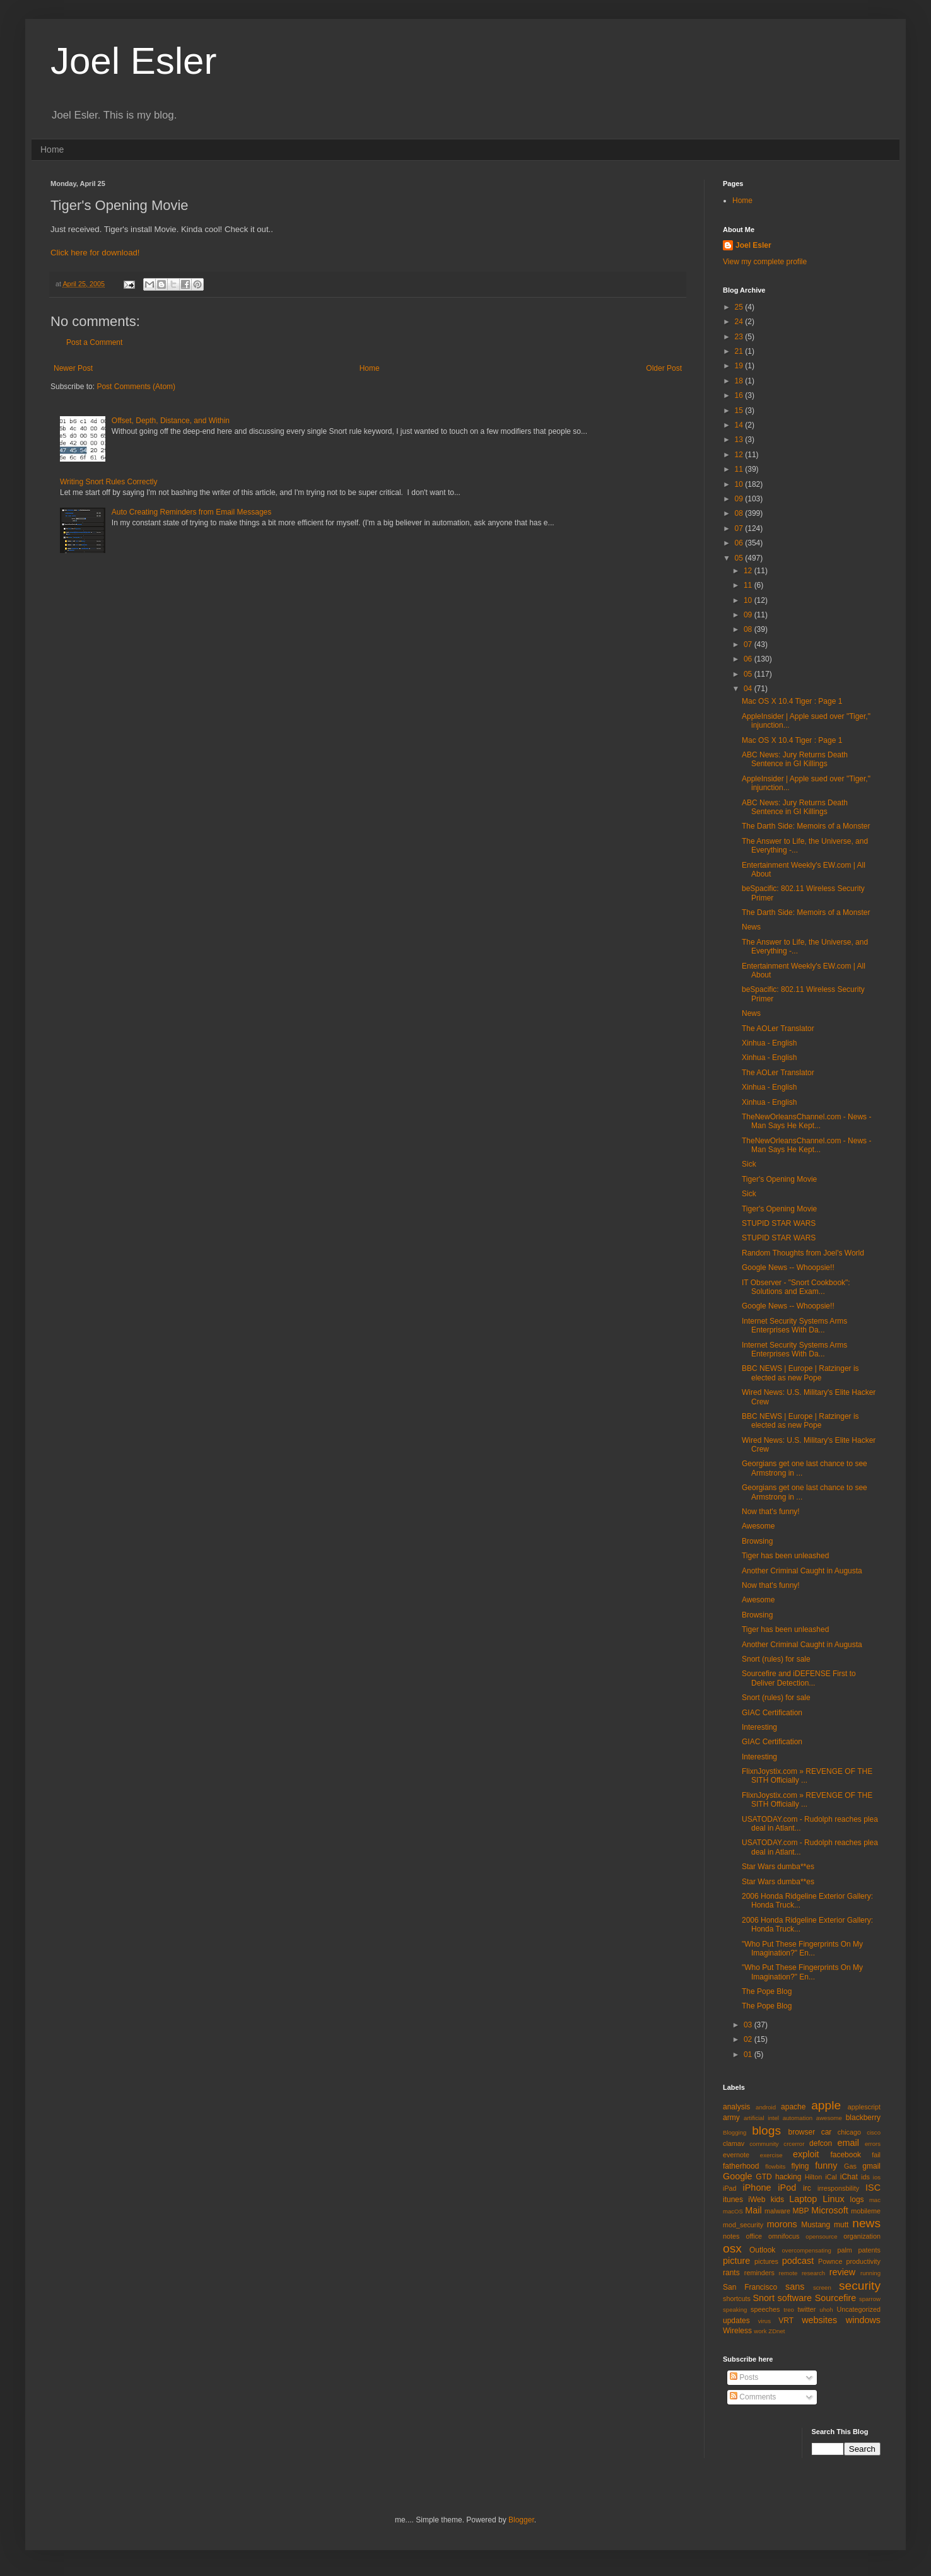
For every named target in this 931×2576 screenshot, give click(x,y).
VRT (785, 2320)
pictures (766, 2261)
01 (749, 2054)
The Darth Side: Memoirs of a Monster (806, 826)
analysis (736, 2106)
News (751, 927)
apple (826, 2105)
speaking (735, 2309)
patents (869, 2250)
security (860, 2285)
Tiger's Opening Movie (779, 1179)
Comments (753, 2396)
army (731, 2117)
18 (740, 380)
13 (740, 439)
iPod (787, 2188)
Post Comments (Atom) (136, 386)
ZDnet (776, 2331)
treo (788, 2309)
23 (740, 336)
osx (732, 2248)
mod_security (743, 2225)
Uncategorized (858, 2309)
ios (877, 2177)
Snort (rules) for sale (776, 1659)
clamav (733, 2143)
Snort (763, 2298)
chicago (849, 2132)
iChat (849, 2176)
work (760, 2331)
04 (749, 688)
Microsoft (829, 2210)
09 (740, 498)
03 (749, 2024)
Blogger (521, 2519)
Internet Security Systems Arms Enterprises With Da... (794, 1325)
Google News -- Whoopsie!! (788, 1267)
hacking (788, 2176)
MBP (800, 2210)
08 (740, 513)
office (754, 2236)
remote (788, 2273)
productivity (863, 2261)
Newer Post (73, 368)
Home (52, 149)
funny (826, 2165)
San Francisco (750, 2287)
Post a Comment (94, 342)
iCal (831, 2177)
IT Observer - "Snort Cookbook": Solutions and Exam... (796, 1287)
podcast (798, 2261)
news (866, 2223)
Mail (753, 2210)
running (870, 2273)
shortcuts (737, 2298)
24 (740, 321)
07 (740, 528)
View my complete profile (765, 261)
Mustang (815, 2224)
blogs (766, 2130)
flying (800, 2166)
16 (740, 395)
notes (731, 2236)
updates (736, 2320)
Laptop (803, 2199)
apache (793, 2106)
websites (819, 2320)
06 (740, 543)
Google (737, 2176)
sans (794, 2287)
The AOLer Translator (778, 1028)
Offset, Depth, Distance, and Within (171, 420)
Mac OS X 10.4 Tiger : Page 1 (792, 701)
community (763, 2143)
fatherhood (741, 2166)
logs (857, 2199)
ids (865, 2177)
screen (822, 2287)
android (766, 2107)
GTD (763, 2176)
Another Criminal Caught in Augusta (802, 1570)
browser (801, 2132)
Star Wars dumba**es (778, 1866)
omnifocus (783, 2236)
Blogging (734, 2132)
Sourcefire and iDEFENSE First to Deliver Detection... (799, 1678)
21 (740, 351)
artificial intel (761, 2117)
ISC (873, 2188)
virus (764, 2320)
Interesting (759, 1727)
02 (749, 2039)
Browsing (757, 1541)
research (813, 2273)
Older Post (664, 368)
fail (876, 2155)
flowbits (775, 2166)
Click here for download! (94, 252)
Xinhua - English (769, 1043)
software (795, 2298)
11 (740, 469)
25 (740, 307)
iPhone (757, 2188)
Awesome (758, 1526)
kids (777, 2199)
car (826, 2132)
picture (736, 2261)
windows (863, 2320)
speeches (765, 2309)
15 (740, 410)
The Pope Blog (767, 1991)
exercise (771, 2155)
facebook (845, 2154)
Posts (744, 2377)
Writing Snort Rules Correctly (109, 481)
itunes (733, 2199)
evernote (736, 2155)
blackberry (863, 2117)
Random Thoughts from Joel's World (803, 1253)
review (842, 2272)
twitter (807, 2309)
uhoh (826, 2309)
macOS (733, 2211)
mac (875, 2199)
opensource (821, 2236)
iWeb (756, 2199)
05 (740, 558)
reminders (759, 2272)
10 (740, 484)
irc (807, 2188)
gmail (871, 2166)
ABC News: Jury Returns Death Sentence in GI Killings (795, 759)
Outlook (762, 2250)
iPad (730, 2188)
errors (873, 2143)
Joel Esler (133, 61)
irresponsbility (838, 2188)
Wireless (737, 2330)
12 (740, 454)
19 (740, 365)
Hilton (814, 2177)
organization (862, 2236)
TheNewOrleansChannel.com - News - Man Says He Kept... (806, 1121)
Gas (850, 2166)
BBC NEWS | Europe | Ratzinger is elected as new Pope (800, 1373)
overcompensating (806, 2250)
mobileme (866, 2211)
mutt (841, 2224)
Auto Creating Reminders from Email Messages (191, 512)
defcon (820, 2143)
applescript (864, 2107)
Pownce (830, 2261)
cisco (874, 2132)
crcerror (793, 2143)
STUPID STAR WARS (779, 1223)
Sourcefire (836, 2298)
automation (797, 2117)
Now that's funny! (771, 1511)
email (848, 2143)
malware (777, 2211)
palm (844, 2250)
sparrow (870, 2298)
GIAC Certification (772, 1712)
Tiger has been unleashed (785, 1555)
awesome (829, 2117)
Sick (749, 1164)
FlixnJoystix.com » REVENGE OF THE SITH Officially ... (807, 1776)
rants (731, 2272)
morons (782, 2224)
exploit (806, 2154)
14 (740, 425)
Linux (833, 2199)
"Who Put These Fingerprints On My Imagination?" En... (802, 1948)
